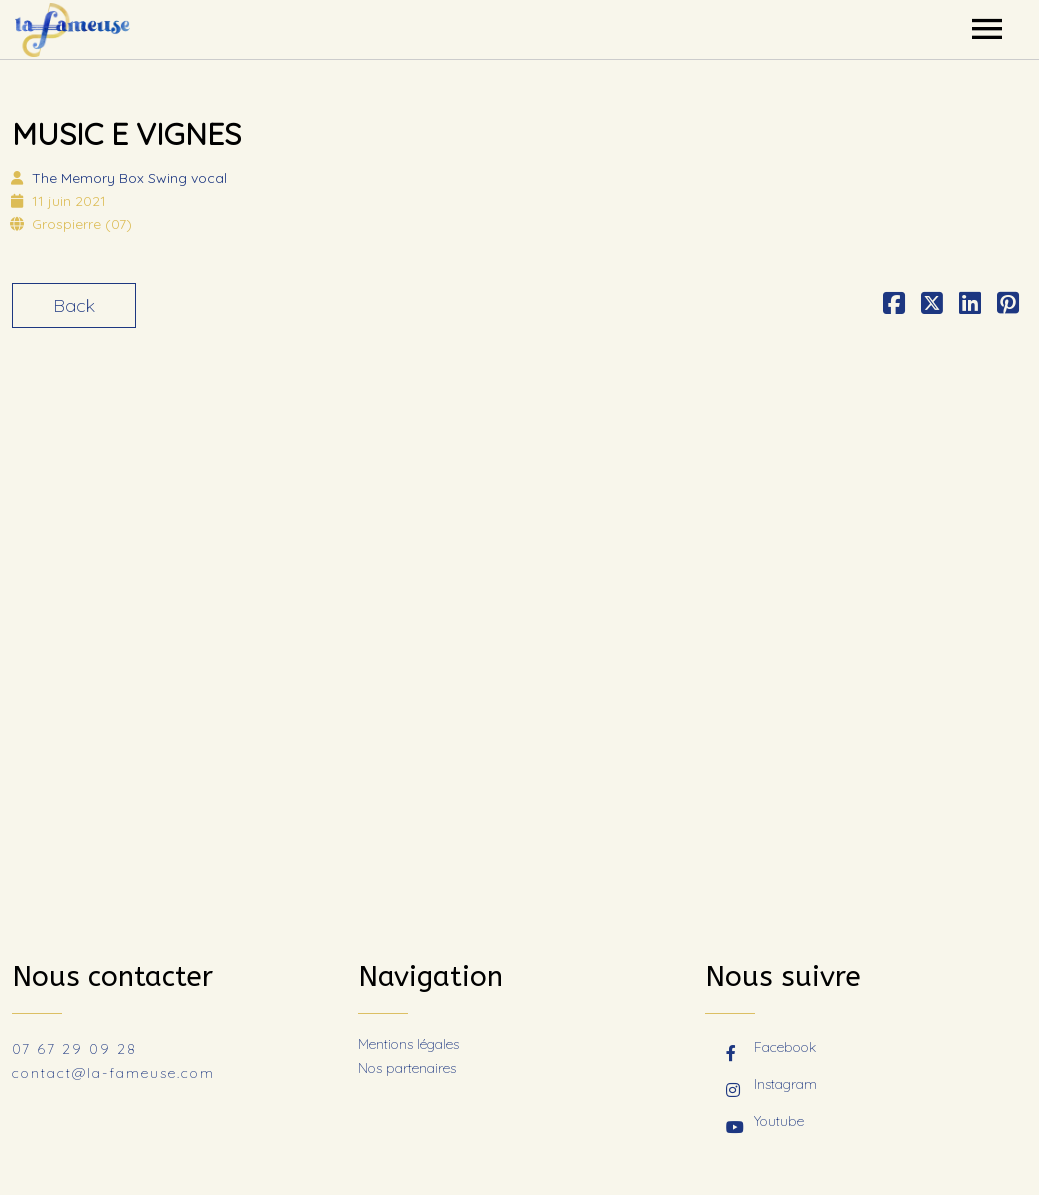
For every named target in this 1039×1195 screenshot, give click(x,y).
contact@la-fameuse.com (113, 1073)
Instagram (771, 1086)
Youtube (765, 1123)
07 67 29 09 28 (74, 1049)
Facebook (771, 1049)
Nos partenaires (407, 1068)
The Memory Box (129, 178)
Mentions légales (408, 1044)
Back (74, 305)
